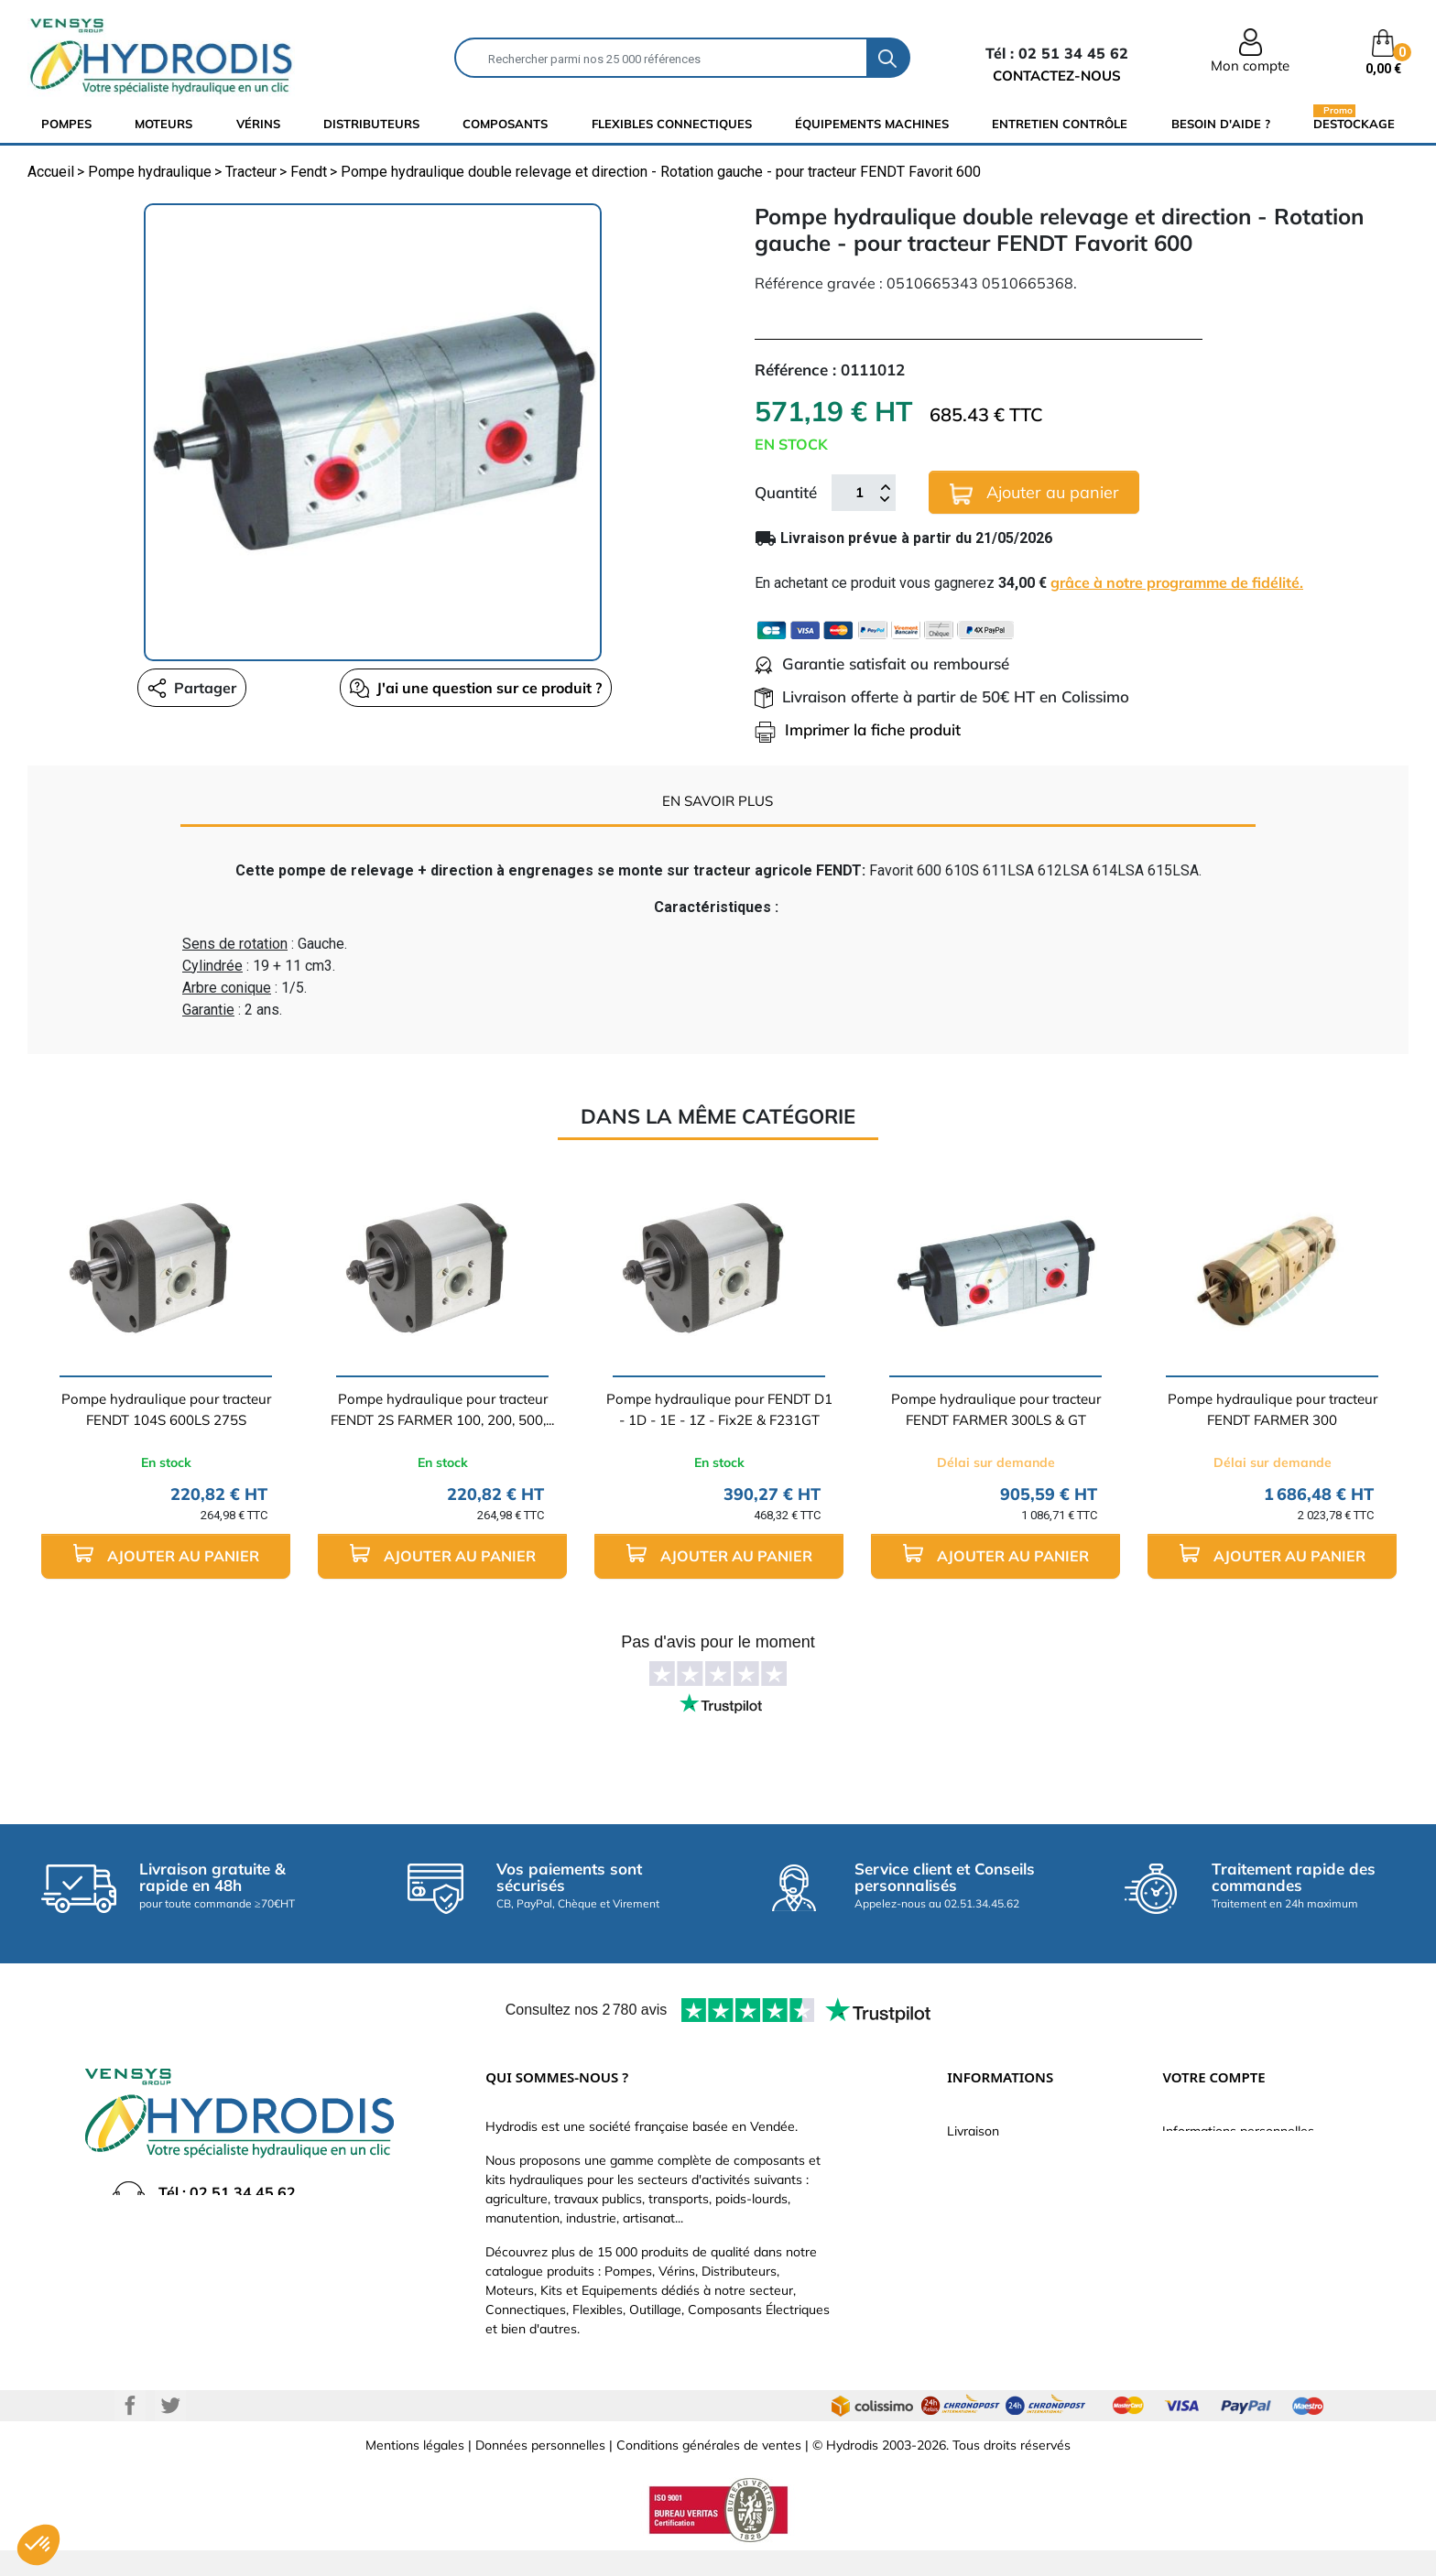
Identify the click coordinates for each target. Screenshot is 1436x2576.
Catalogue (977, 2186)
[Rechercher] (661, 57)
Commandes (1199, 2186)
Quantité (786, 492)
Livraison (973, 2131)
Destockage (1354, 123)
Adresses (1189, 2241)
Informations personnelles (1238, 2131)
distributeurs (371, 123)
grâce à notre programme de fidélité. (1176, 582)
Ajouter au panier (1034, 493)
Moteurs (163, 123)
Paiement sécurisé (1001, 2158)
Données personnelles (540, 2470)
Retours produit (1208, 2158)
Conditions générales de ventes (708, 2470)
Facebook (130, 2431)
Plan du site (981, 2323)
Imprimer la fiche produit (858, 729)
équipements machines (872, 123)
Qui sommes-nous (1000, 2213)
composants (505, 123)
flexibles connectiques (672, 123)
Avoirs (1180, 2213)
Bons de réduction (1215, 2268)
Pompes (66, 123)
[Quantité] (859, 492)
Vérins (258, 123)
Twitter (170, 2431)
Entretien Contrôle (1059, 123)
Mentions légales (414, 2470)
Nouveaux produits (1002, 2296)
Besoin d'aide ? (1220, 123)
